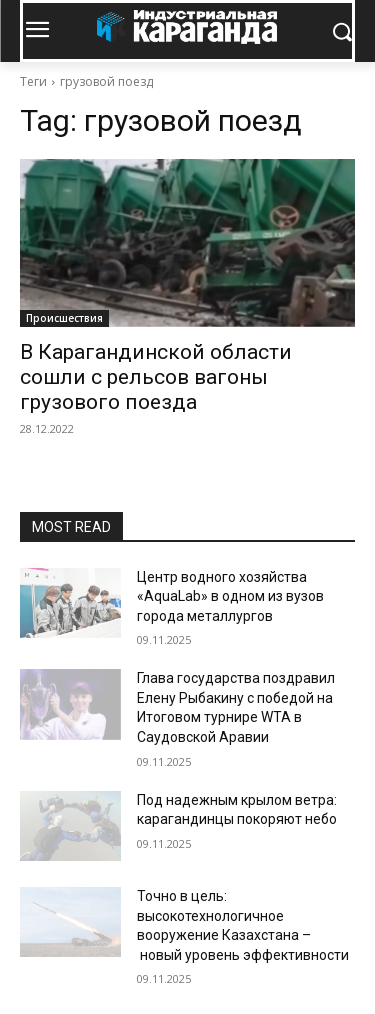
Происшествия (64, 318)
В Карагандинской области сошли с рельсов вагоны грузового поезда (156, 377)
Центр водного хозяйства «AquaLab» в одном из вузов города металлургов (230, 596)
